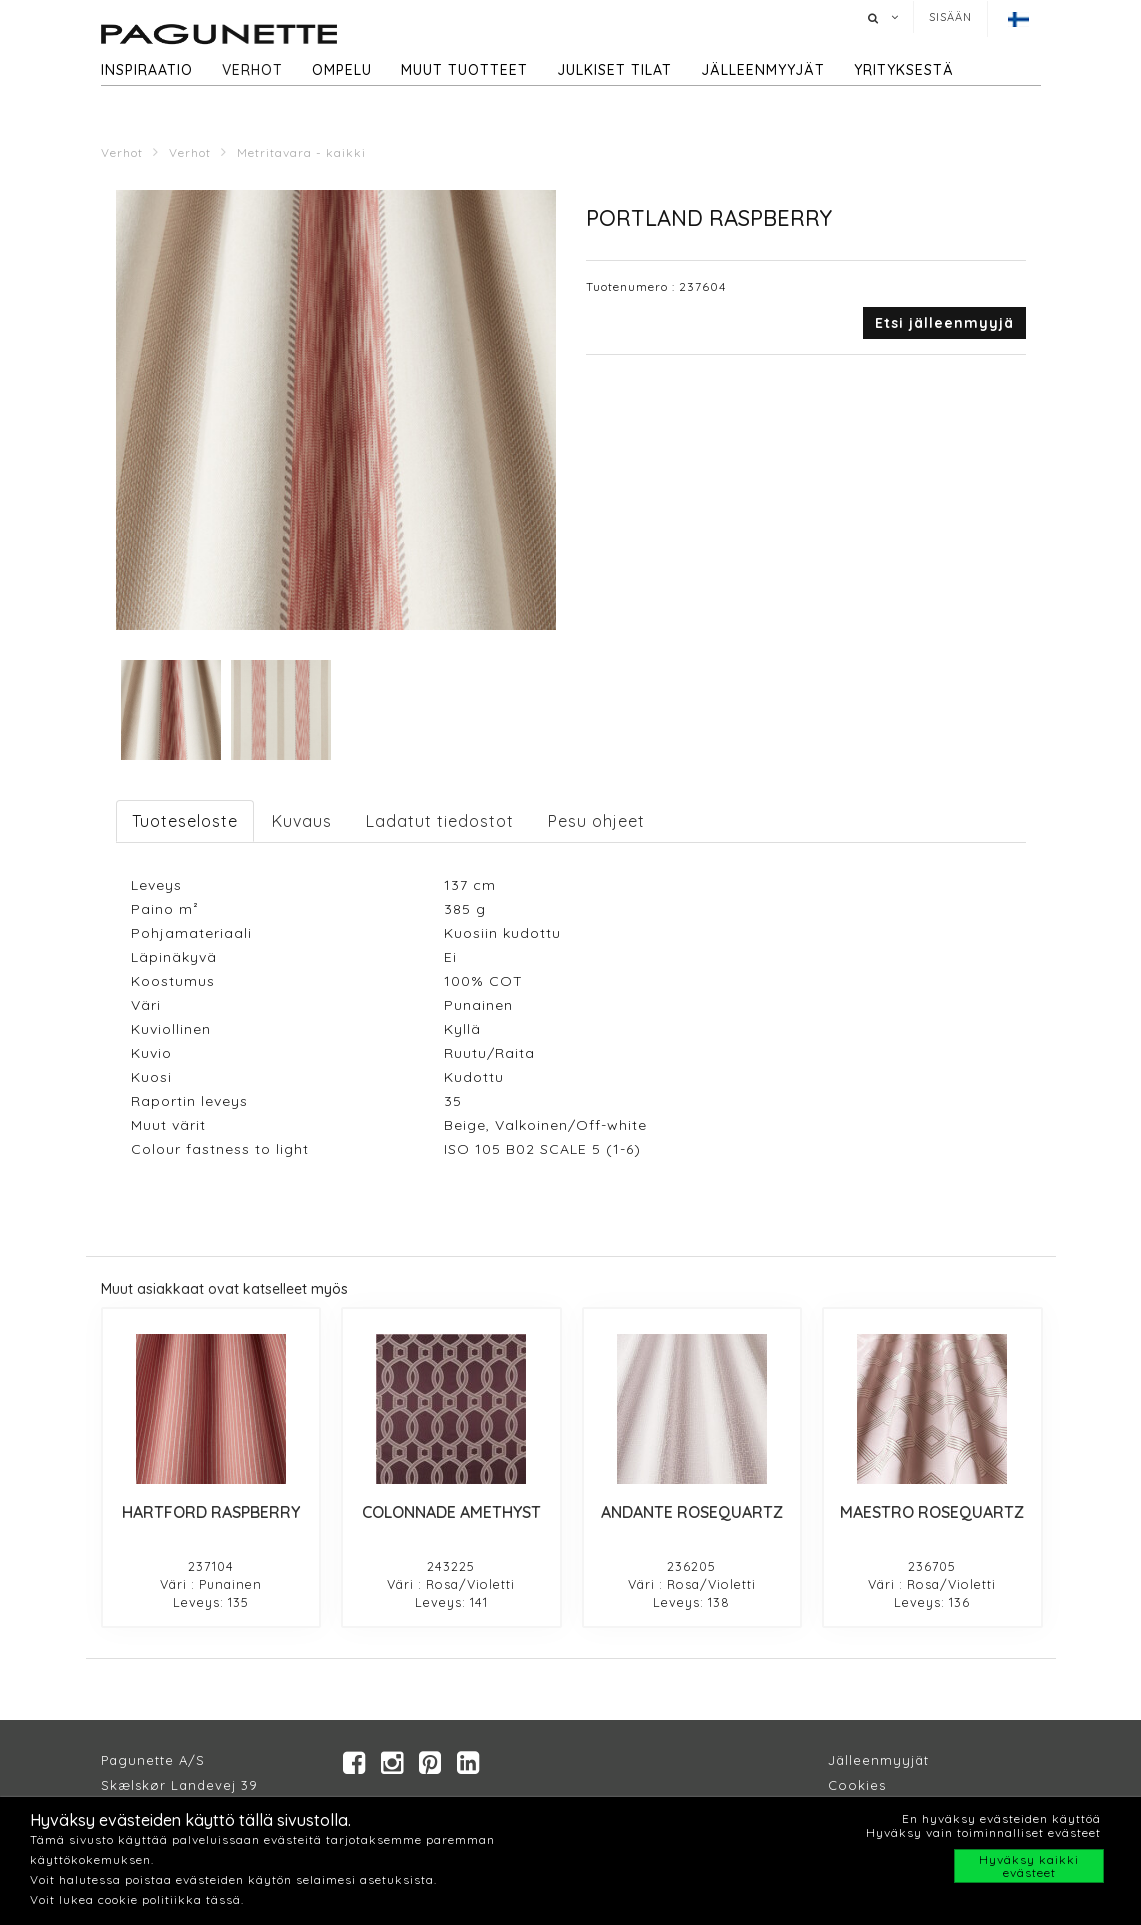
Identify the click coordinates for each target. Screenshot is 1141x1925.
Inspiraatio (147, 70)
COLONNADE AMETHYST (451, 1512)
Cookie (853, 1785)
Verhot (252, 70)
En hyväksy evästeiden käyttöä (1001, 1818)
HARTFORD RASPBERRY (211, 1512)
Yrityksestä (904, 70)
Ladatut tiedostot (440, 821)
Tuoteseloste (185, 821)
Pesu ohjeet (596, 821)
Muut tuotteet (464, 70)
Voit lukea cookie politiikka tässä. (137, 1899)
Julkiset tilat (614, 70)
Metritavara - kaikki (301, 152)
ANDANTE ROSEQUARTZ (692, 1512)
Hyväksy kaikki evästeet (1029, 1866)
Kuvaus (302, 821)
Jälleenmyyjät (763, 70)
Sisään (950, 17)
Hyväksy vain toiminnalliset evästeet (983, 1832)
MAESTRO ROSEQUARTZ (932, 1512)
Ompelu (342, 70)
